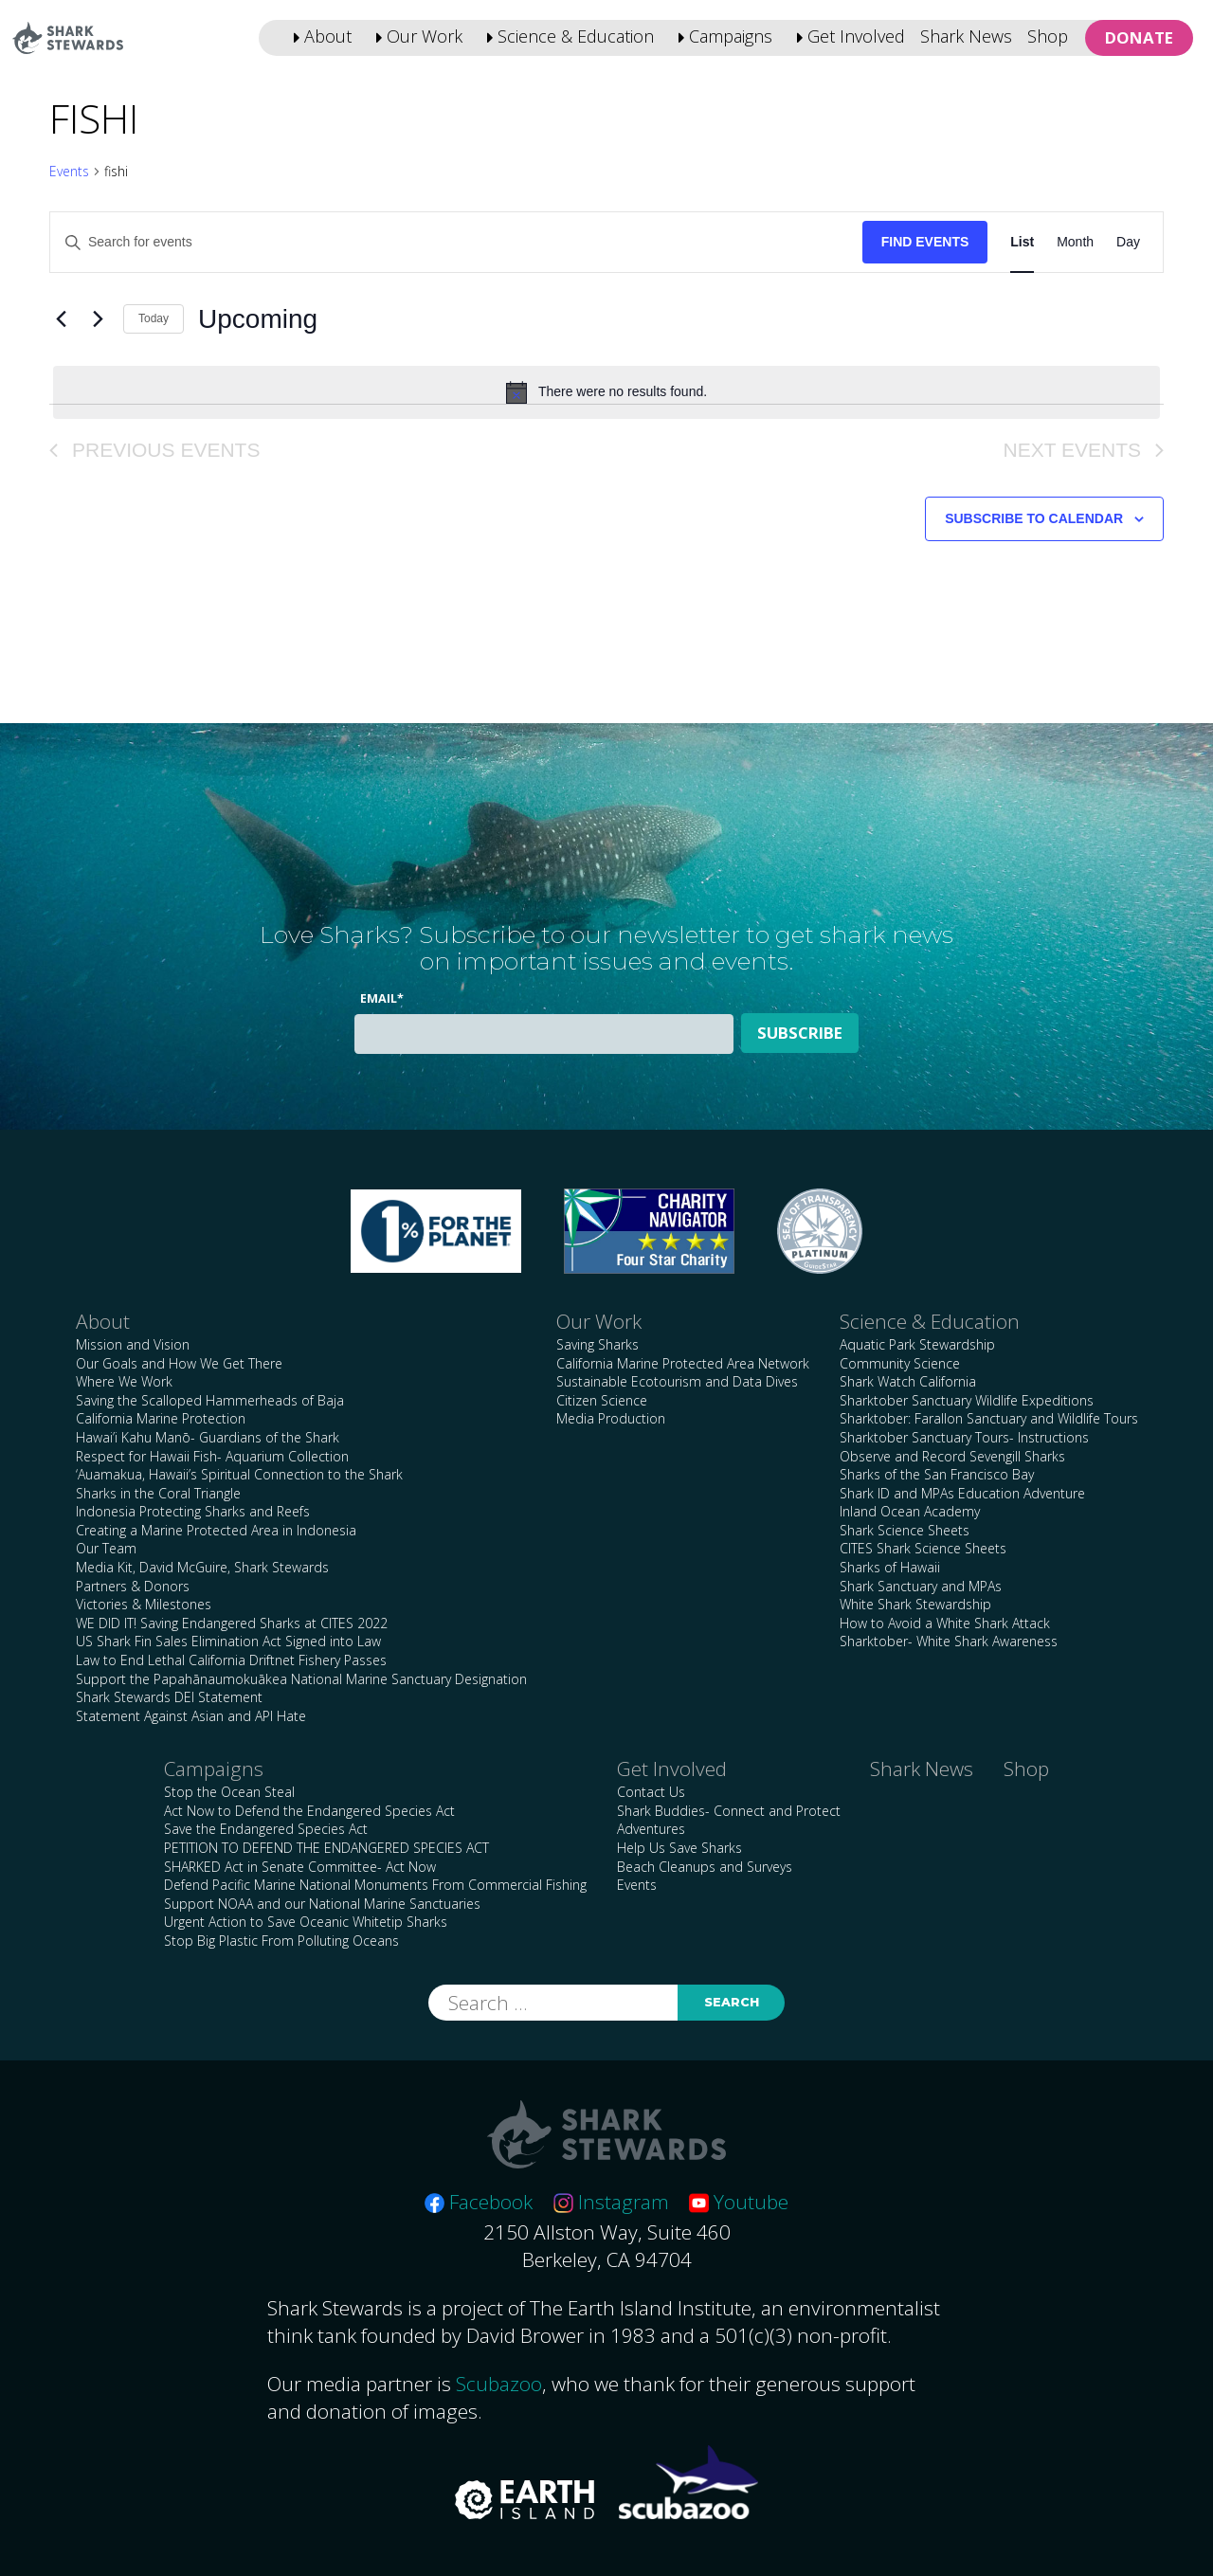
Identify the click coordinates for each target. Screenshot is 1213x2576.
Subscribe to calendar (1034, 518)
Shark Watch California (908, 1381)
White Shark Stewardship (915, 1604)
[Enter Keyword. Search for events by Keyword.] (456, 242)
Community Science (900, 1363)
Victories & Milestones (143, 1604)
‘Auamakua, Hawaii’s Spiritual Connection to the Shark (239, 1474)
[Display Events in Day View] (1128, 242)
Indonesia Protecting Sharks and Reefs (193, 1511)
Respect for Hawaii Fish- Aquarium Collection (212, 1456)
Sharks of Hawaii (890, 1567)
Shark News (966, 36)
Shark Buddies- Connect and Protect (729, 1811)
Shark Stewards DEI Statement (169, 1697)
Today (153, 318)
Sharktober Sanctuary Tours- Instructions (964, 1437)
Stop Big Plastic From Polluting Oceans (281, 1941)
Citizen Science (601, 1400)
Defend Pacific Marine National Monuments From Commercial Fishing (375, 1885)
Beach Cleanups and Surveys (704, 1867)
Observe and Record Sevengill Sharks (952, 1456)
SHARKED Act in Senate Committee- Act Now (300, 1867)
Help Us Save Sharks (679, 1848)
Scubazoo (499, 2383)
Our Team (106, 1548)
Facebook (479, 2201)
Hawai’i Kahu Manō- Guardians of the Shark (207, 1437)
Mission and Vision (133, 1344)
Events (69, 171)
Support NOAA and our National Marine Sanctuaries (322, 1904)
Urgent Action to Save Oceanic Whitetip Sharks (305, 1922)
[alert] (606, 392)
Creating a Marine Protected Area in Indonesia (216, 1530)
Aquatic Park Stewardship (917, 1344)
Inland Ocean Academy (910, 1511)
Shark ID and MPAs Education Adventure (962, 1493)
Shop (1047, 36)
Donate (1139, 37)
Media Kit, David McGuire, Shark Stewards (202, 1567)
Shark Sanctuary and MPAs (921, 1586)
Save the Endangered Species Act (266, 1829)
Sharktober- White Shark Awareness (949, 1641)
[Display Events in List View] (1022, 242)
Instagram (611, 2201)
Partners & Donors (133, 1586)
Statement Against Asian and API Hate (191, 1716)
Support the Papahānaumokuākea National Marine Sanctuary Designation (301, 1679)
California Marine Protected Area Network (682, 1363)
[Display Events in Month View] (1075, 242)
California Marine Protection (160, 1418)
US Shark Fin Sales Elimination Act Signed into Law (228, 1641)
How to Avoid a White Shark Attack (945, 1623)
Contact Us (651, 1792)
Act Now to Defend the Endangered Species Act (309, 1811)
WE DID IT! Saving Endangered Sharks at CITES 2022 (232, 1623)
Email (382, 998)
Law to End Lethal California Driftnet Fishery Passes (231, 1660)
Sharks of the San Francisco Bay (937, 1474)
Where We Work (124, 1381)
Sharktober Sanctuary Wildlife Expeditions (967, 1400)
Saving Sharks (597, 1344)
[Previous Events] (60, 319)
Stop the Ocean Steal (229, 1792)
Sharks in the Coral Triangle (158, 1493)
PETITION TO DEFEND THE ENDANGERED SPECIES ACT (326, 1848)
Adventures (651, 1829)
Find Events (925, 241)
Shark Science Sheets (904, 1530)
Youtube (738, 2201)
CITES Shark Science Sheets (923, 1548)
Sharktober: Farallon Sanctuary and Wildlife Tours (989, 1418)
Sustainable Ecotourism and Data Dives (677, 1381)
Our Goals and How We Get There (179, 1363)
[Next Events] (97, 319)
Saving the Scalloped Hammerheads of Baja (210, 1400)
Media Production (610, 1418)
